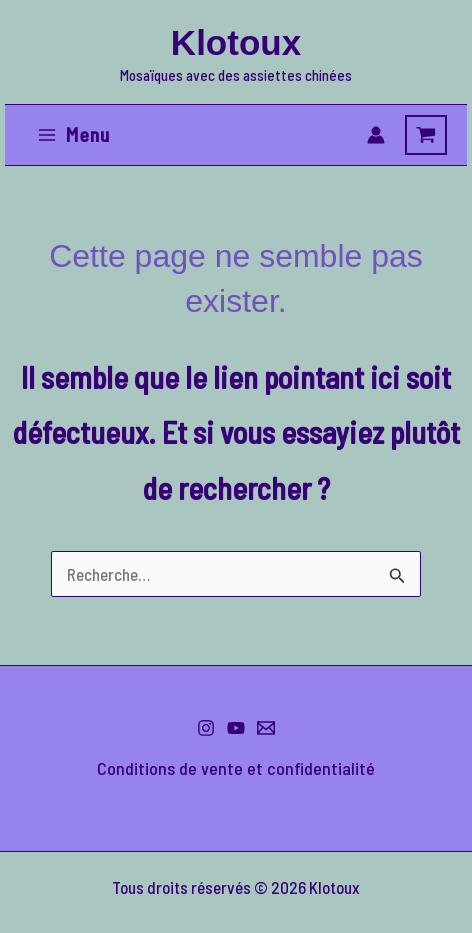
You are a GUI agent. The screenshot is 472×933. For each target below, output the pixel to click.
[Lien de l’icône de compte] (376, 135)
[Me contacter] (266, 728)
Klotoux (236, 42)
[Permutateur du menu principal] (73, 135)
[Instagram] (206, 728)
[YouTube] (236, 728)
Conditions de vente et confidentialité (236, 768)
